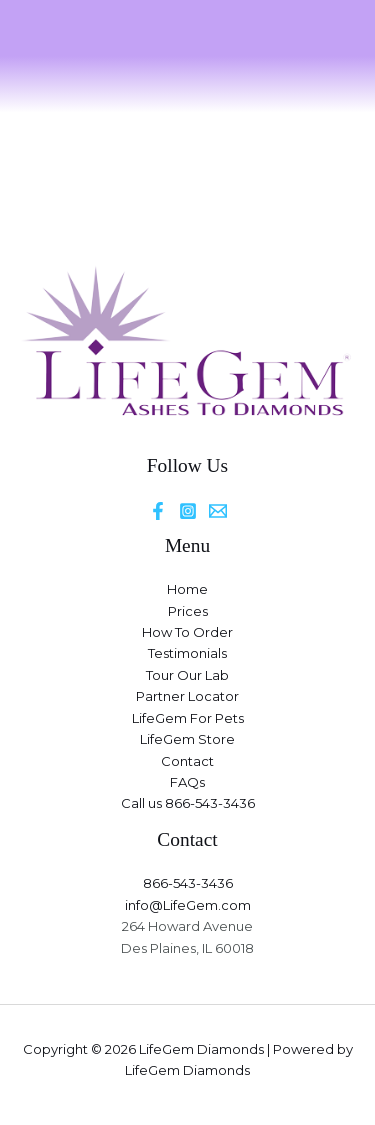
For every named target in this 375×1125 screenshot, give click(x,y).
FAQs (187, 782)
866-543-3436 (188, 883)
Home (187, 589)
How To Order (187, 632)
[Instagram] (188, 511)
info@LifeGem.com (188, 905)
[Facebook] (158, 511)
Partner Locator (187, 696)
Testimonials (187, 653)
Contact (187, 761)
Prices (188, 611)
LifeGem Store (187, 739)
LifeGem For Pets (188, 718)
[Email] (218, 511)
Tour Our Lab (187, 675)
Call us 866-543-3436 (188, 803)
